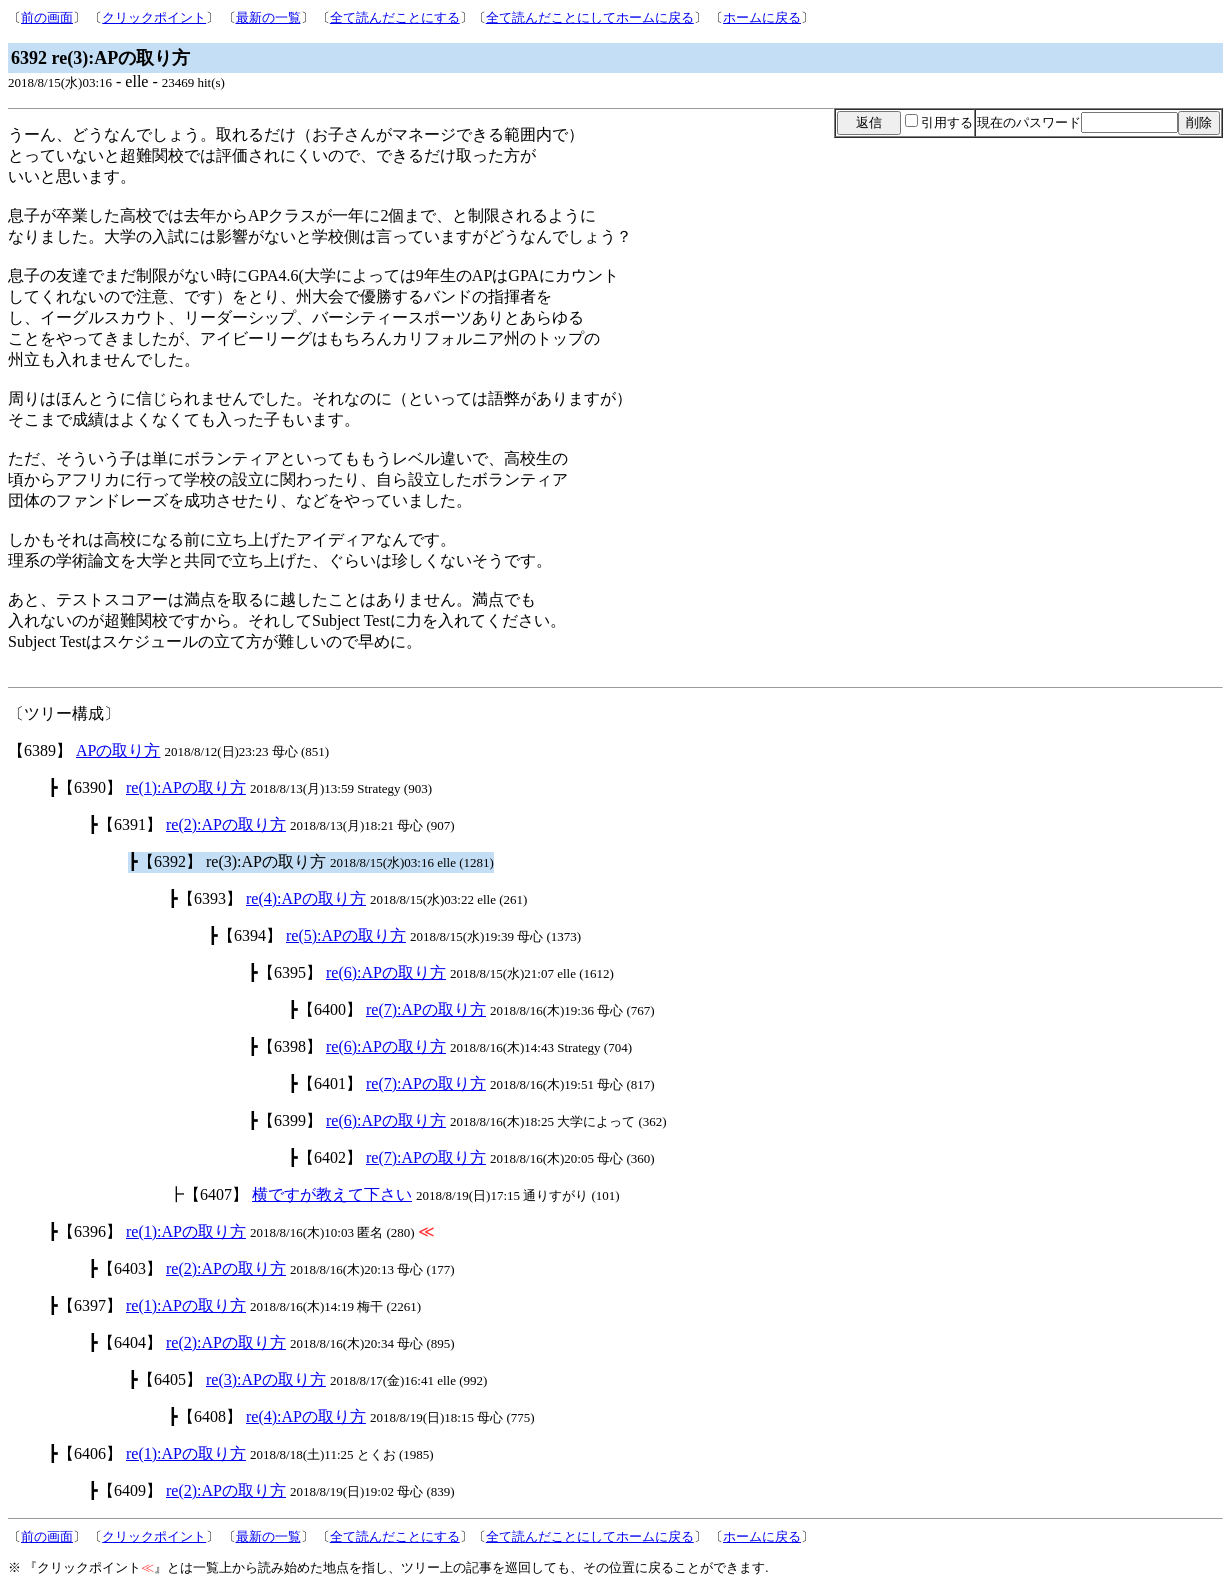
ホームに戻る (762, 17)
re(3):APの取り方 (266, 1379)
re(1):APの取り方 (186, 787)
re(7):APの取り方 (426, 1009)
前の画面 (47, 17)
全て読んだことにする (395, 17)
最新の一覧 (268, 17)
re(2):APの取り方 (226, 824)
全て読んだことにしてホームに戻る (590, 17)
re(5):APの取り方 (346, 935)
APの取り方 (118, 750)
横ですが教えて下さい (332, 1194)
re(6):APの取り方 (386, 972)
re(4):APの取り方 (306, 898)
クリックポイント (154, 17)
